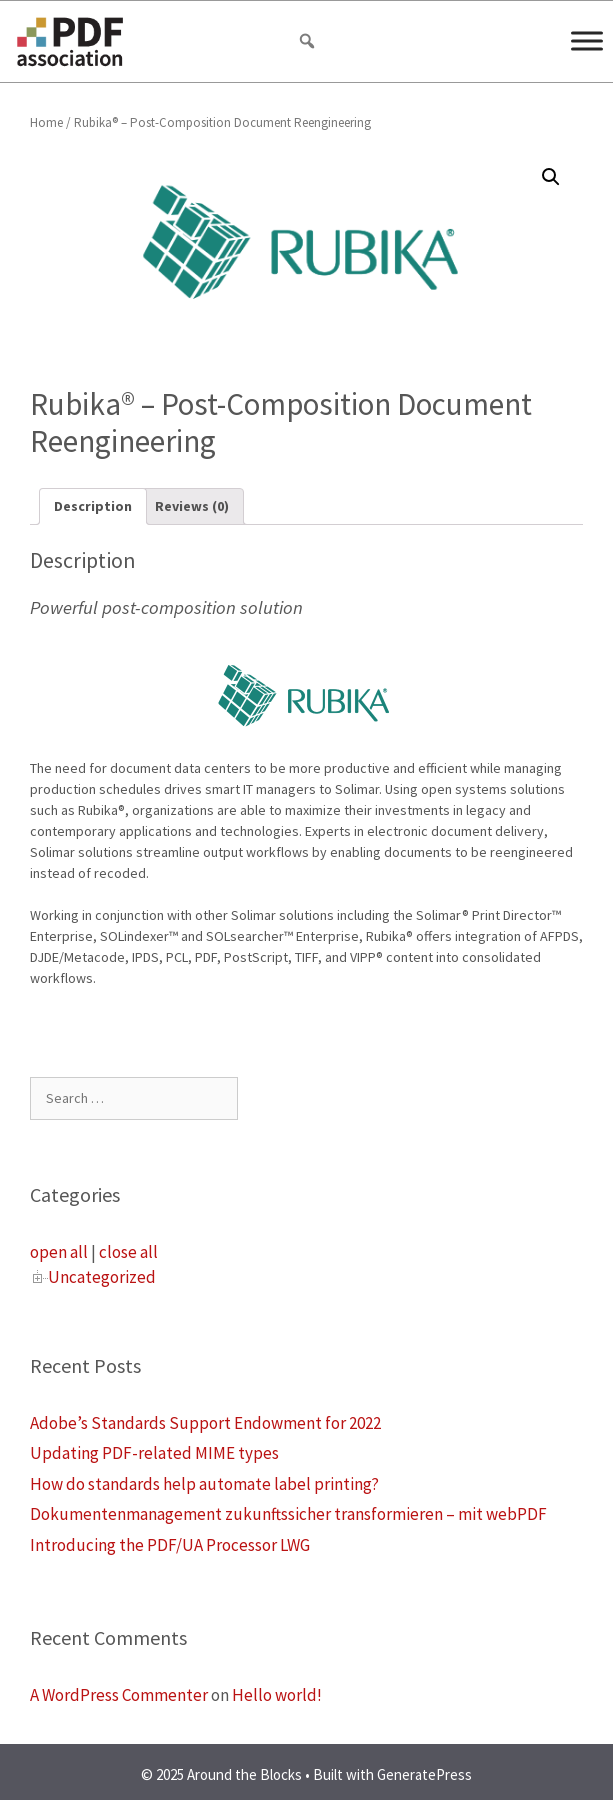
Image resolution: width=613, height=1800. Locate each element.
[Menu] (587, 40)
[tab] (93, 506)
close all (128, 1252)
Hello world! (277, 1695)
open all (59, 1252)
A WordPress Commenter (119, 1695)
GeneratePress (424, 1774)
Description (93, 506)
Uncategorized (102, 1277)
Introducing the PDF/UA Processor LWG (170, 1545)
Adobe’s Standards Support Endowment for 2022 (205, 1423)
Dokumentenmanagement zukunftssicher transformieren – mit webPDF (288, 1514)
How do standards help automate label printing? (204, 1484)
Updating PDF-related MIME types (154, 1453)
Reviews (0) (192, 506)
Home (46, 122)
